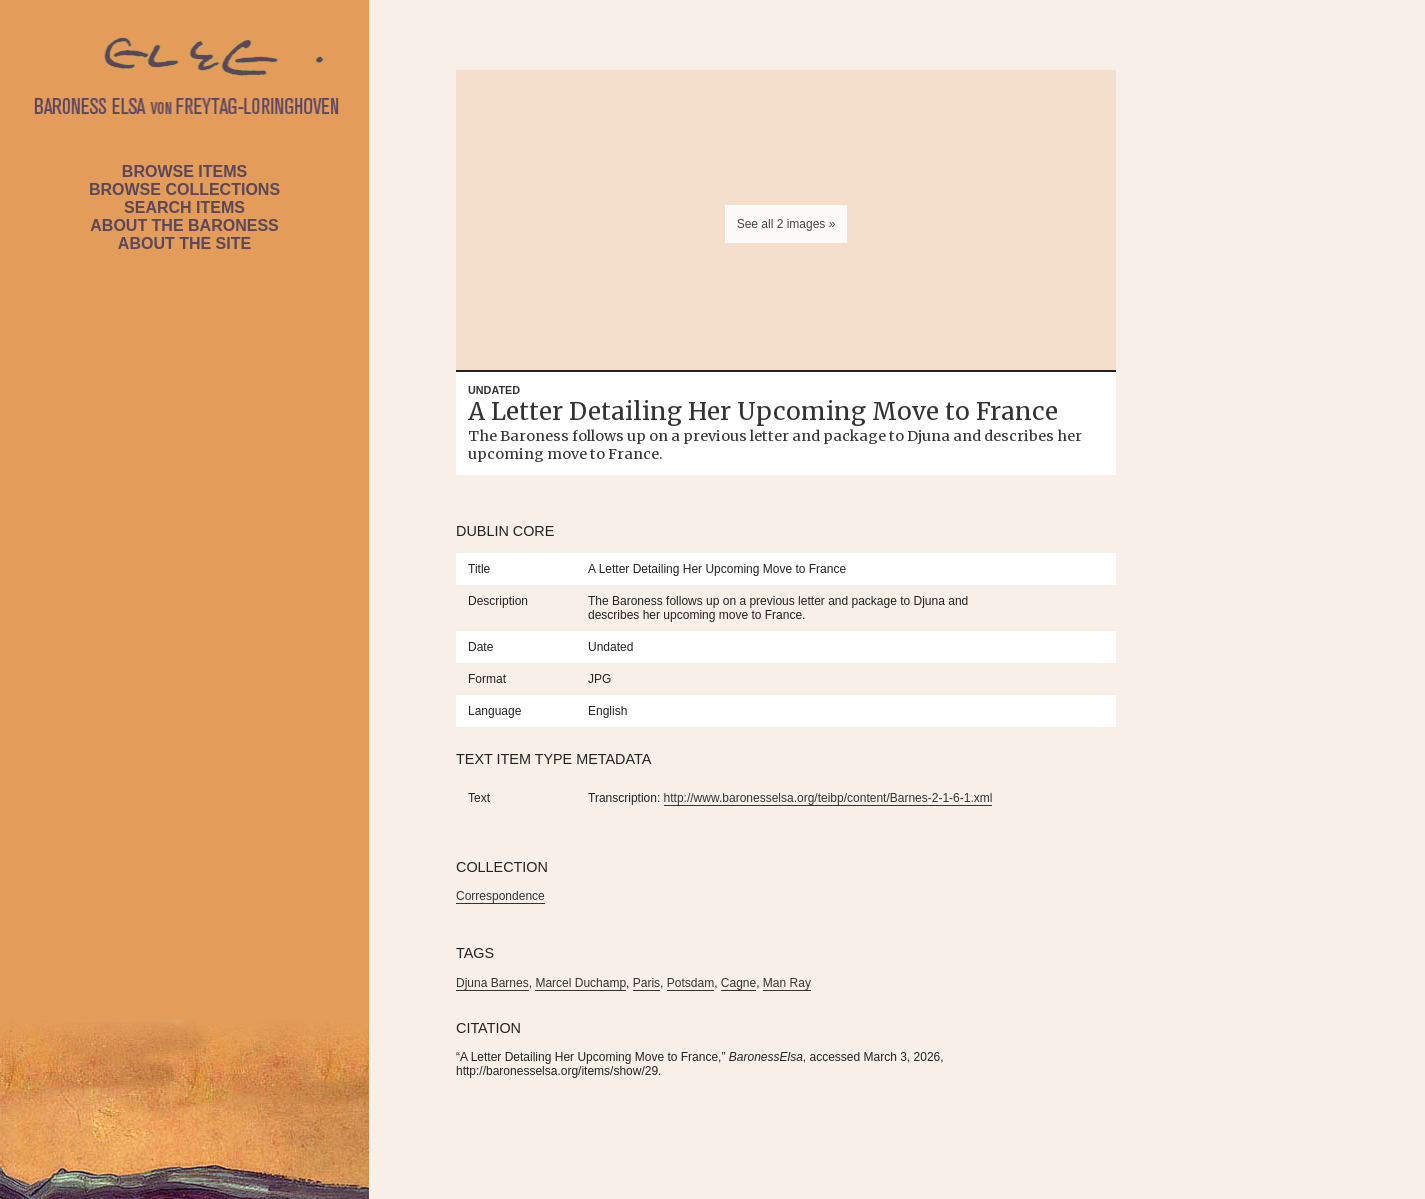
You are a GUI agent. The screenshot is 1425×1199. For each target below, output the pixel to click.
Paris (646, 983)
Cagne (738, 983)
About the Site (184, 243)
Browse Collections (184, 189)
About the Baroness (184, 225)
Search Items (184, 207)
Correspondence (500, 896)
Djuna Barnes (492, 983)
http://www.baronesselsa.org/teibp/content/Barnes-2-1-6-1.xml (828, 798)
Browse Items (184, 171)
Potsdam (690, 983)
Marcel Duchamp (580, 983)
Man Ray (787, 983)
